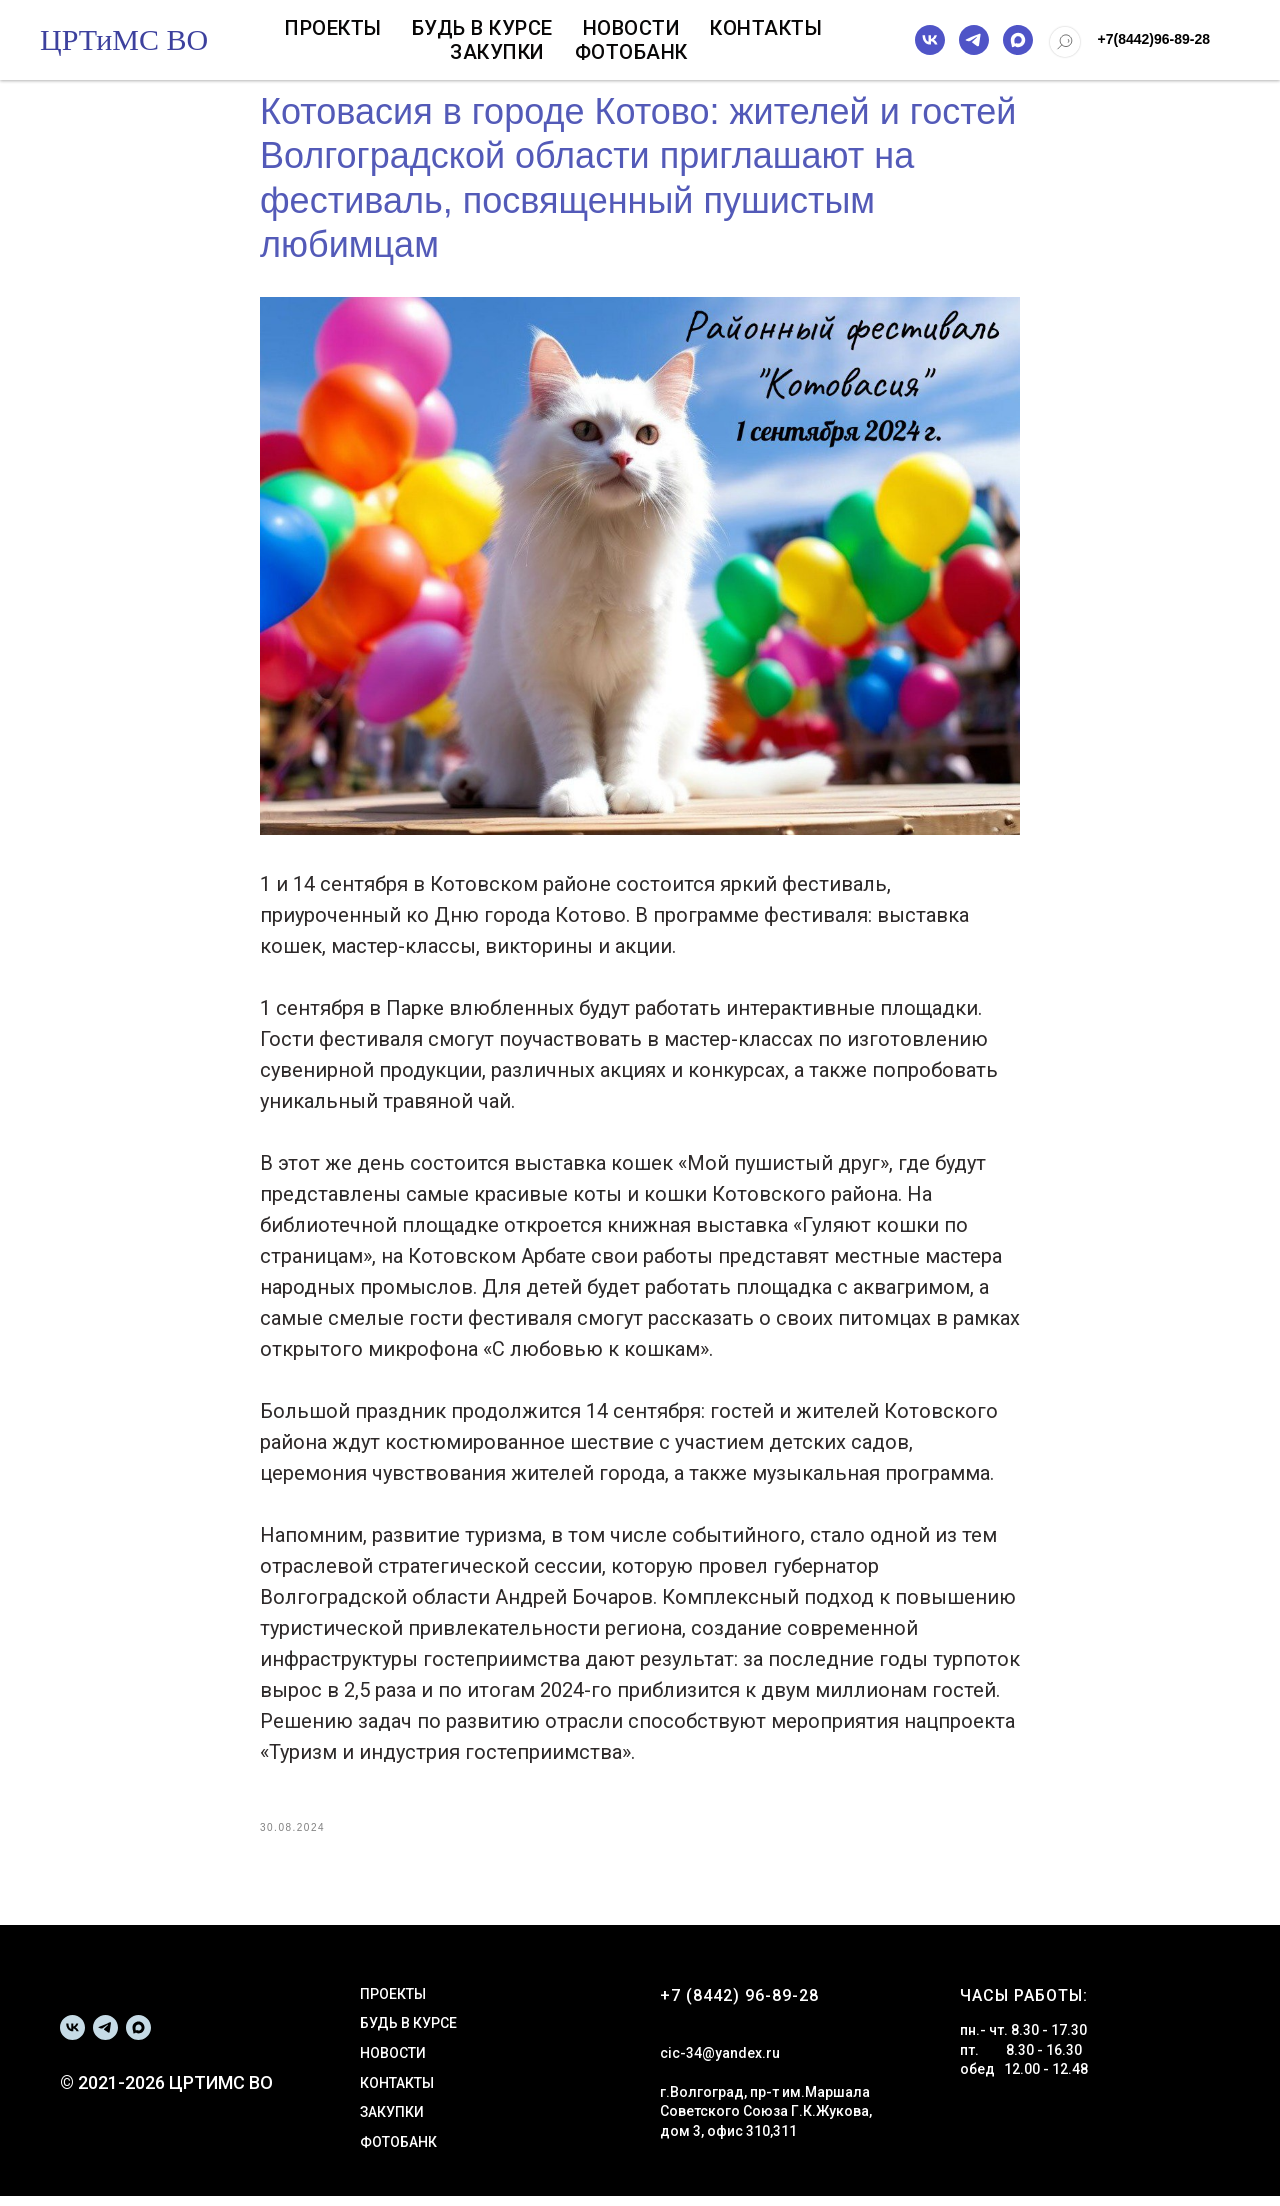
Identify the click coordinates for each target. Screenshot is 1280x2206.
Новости (632, 28)
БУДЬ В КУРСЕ (408, 2033)
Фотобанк (631, 52)
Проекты (333, 28)
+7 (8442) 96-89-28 (739, 2004)
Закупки (497, 52)
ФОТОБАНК (398, 2151)
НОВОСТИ (393, 2063)
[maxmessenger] (1018, 40)
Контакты (766, 28)
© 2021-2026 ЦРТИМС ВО (166, 2091)
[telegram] (974, 40)
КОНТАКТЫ (397, 2092)
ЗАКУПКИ (392, 2122)
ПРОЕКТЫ (393, 2003)
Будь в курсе (482, 28)
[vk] (930, 40)
